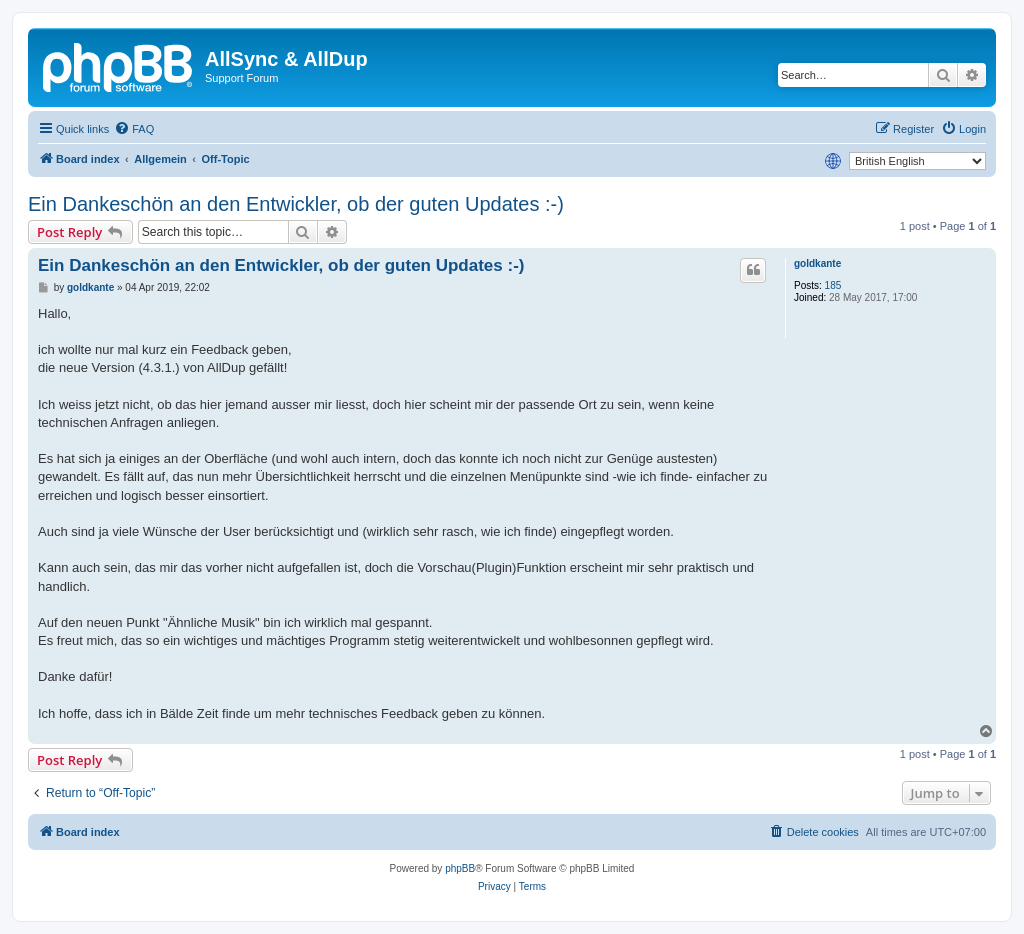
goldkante (817, 263)
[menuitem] (134, 129)
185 (833, 285)
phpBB (460, 868)
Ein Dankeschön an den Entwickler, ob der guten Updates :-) (296, 204)
